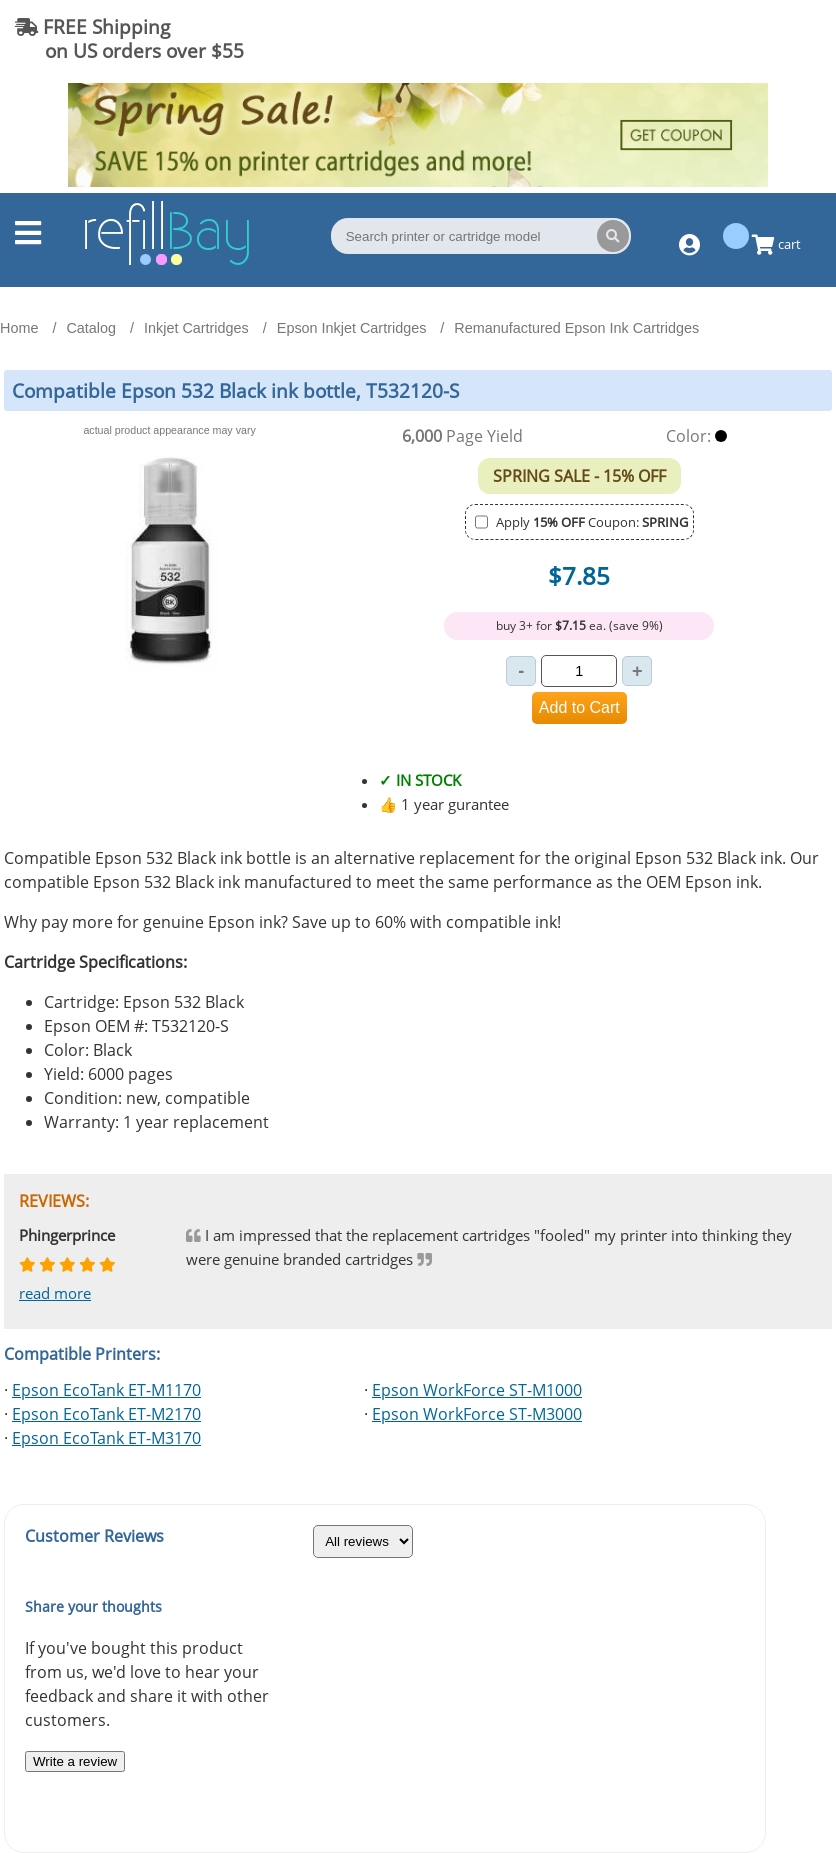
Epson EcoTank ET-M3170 (106, 1438)
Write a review (75, 1761)
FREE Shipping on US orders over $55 (129, 38)
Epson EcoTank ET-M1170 (106, 1390)
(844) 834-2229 (740, 38)
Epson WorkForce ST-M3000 (477, 1414)
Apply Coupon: (592, 522)
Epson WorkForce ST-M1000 (477, 1390)
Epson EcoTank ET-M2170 (106, 1414)
